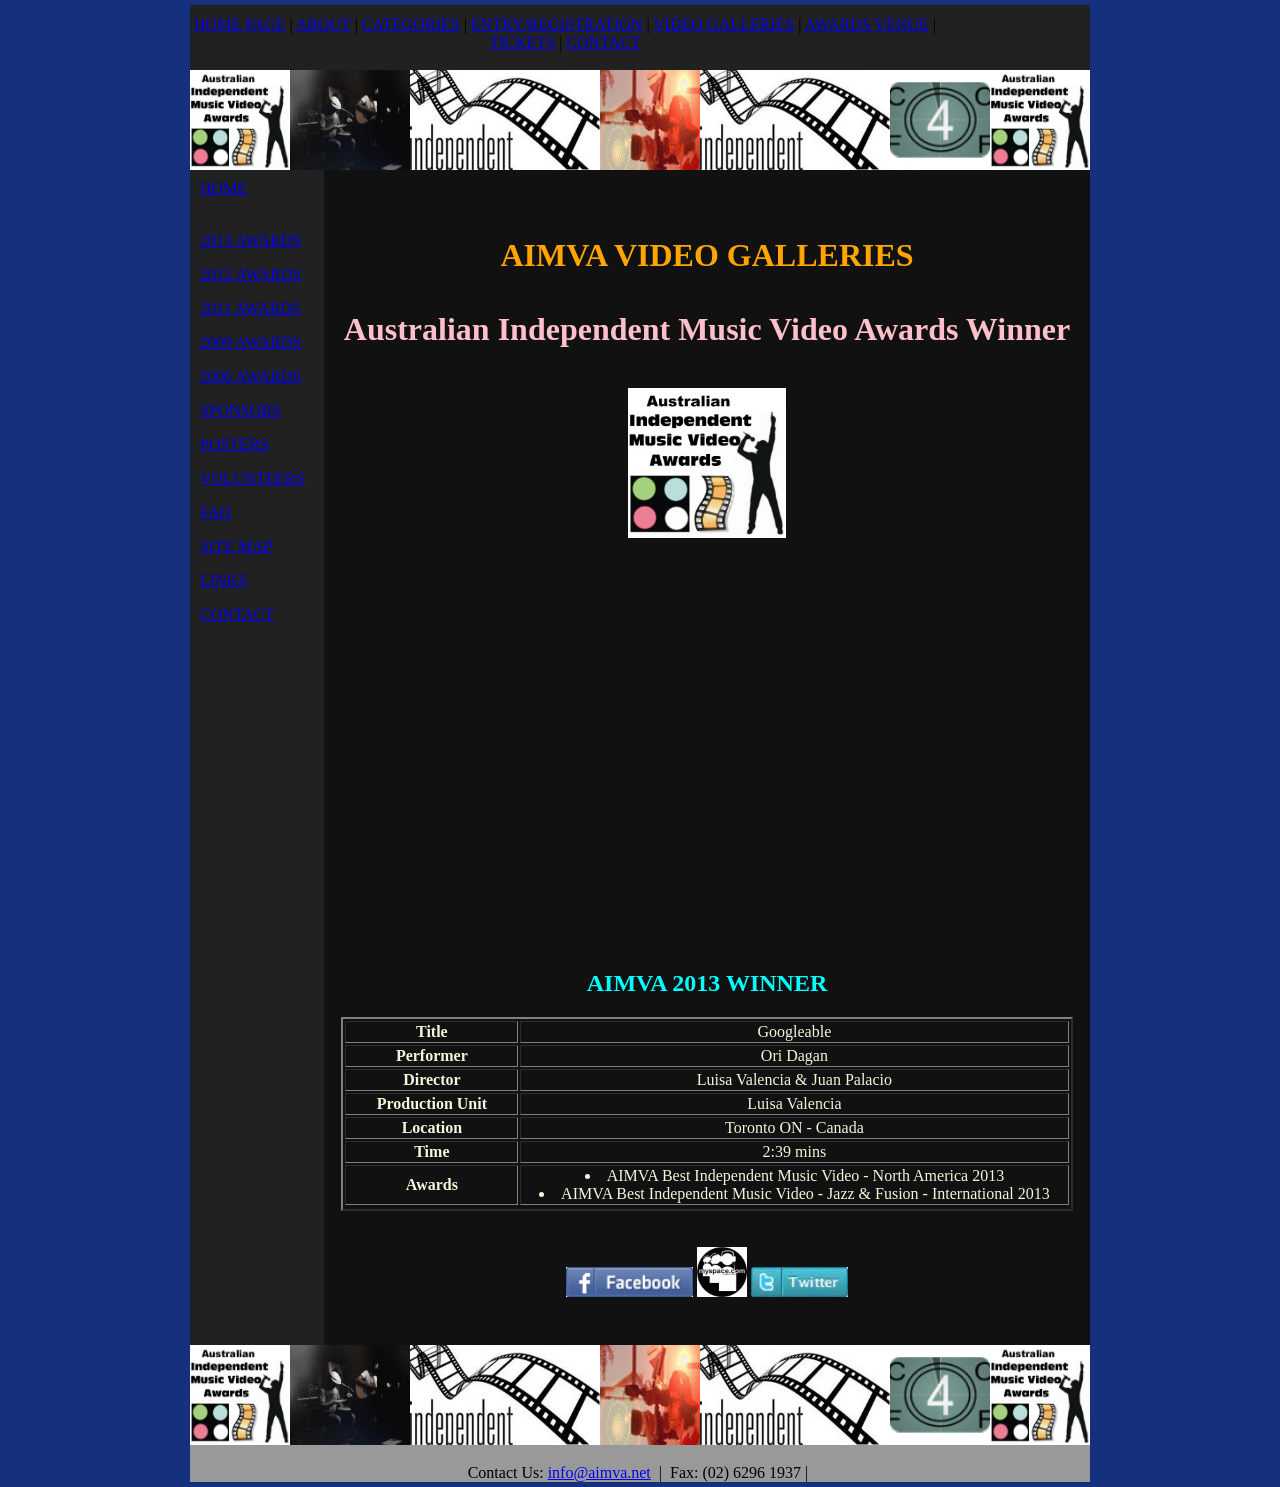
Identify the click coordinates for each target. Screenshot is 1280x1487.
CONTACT (603, 42)
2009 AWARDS (250, 342)
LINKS (223, 580)
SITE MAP (236, 546)
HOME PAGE (239, 24)
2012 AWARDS (250, 274)
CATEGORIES (411, 24)
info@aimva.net (599, 1472)
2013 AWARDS (250, 240)
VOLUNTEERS (252, 478)
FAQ (215, 512)
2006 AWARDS (250, 376)
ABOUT (323, 24)
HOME (223, 188)
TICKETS (522, 42)
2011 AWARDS (250, 308)
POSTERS (234, 444)
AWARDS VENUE (867, 24)
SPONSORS (240, 410)
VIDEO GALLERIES (723, 24)
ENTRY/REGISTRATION (557, 24)
